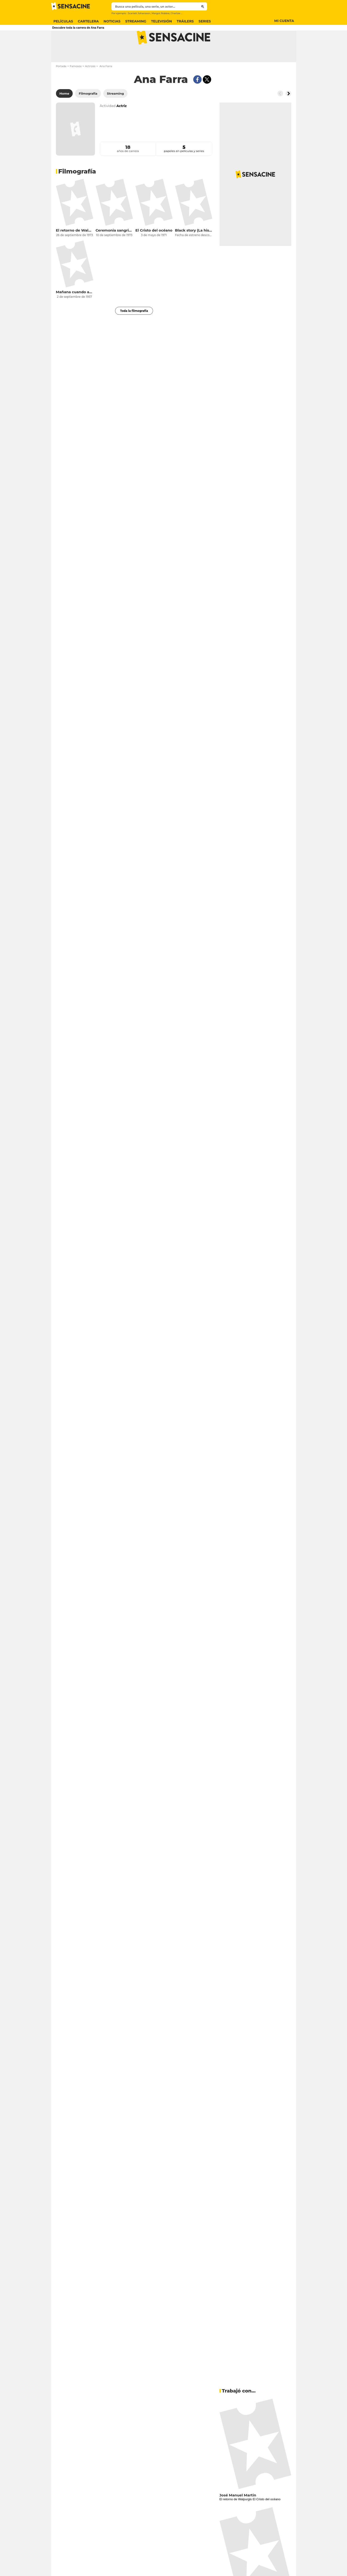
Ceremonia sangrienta (114, 249)
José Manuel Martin (238, 2514)
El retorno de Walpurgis (74, 249)
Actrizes (90, 85)
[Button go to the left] (280, 112)
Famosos (76, 85)
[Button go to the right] (288, 112)
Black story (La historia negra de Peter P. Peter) (193, 249)
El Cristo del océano (153, 249)
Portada (61, 85)
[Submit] (202, 6)
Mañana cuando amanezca (74, 310)
